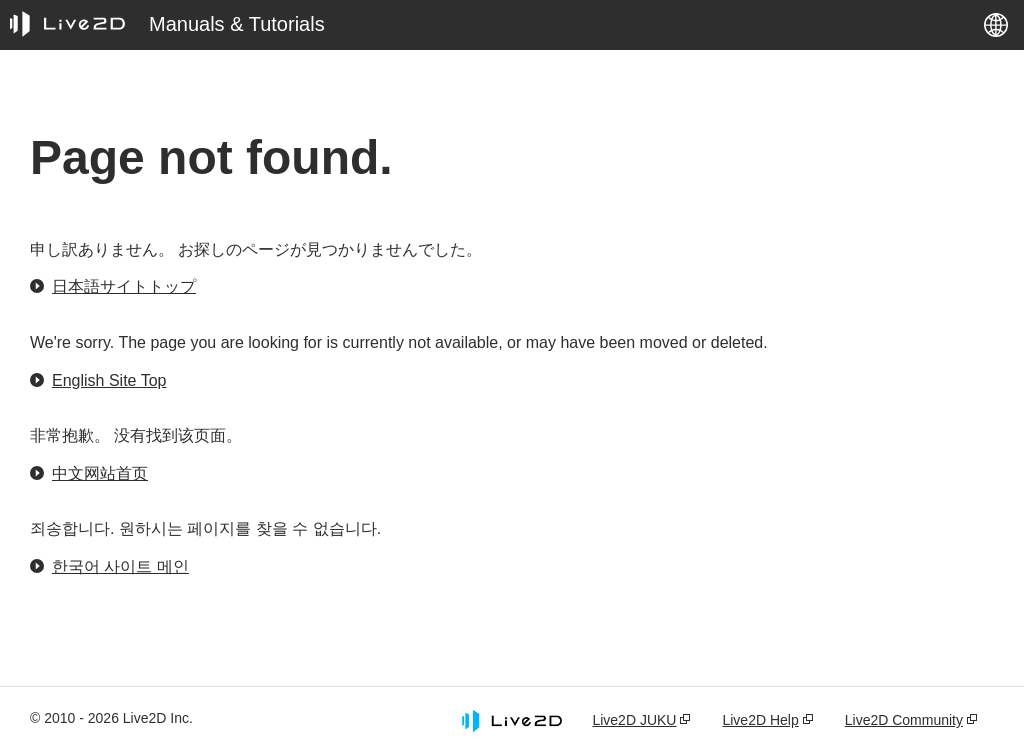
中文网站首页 (100, 473)
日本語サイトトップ (124, 286)
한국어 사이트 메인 (120, 566)
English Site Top (109, 380)
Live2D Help (760, 720)
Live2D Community (904, 720)
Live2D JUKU (634, 720)
